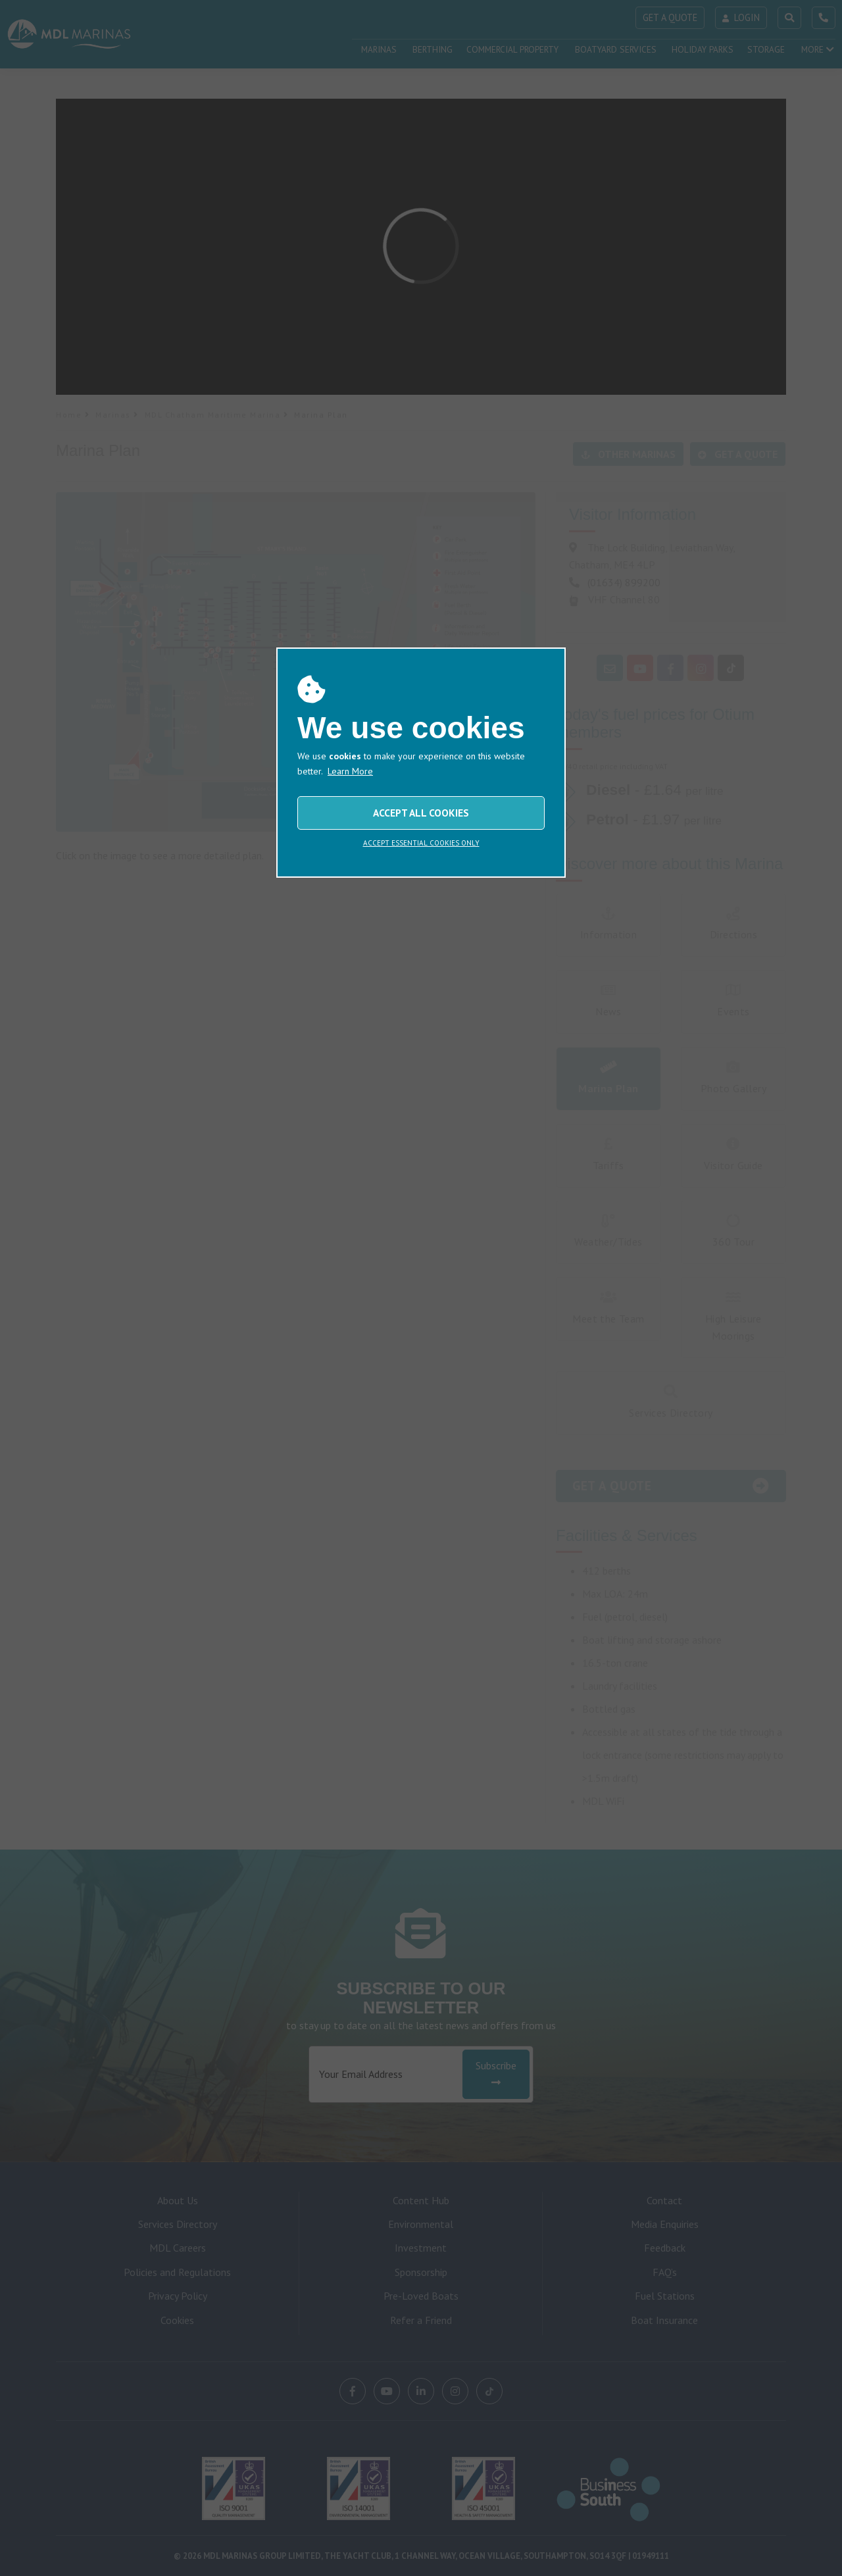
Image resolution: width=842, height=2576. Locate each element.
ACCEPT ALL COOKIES (421, 812)
